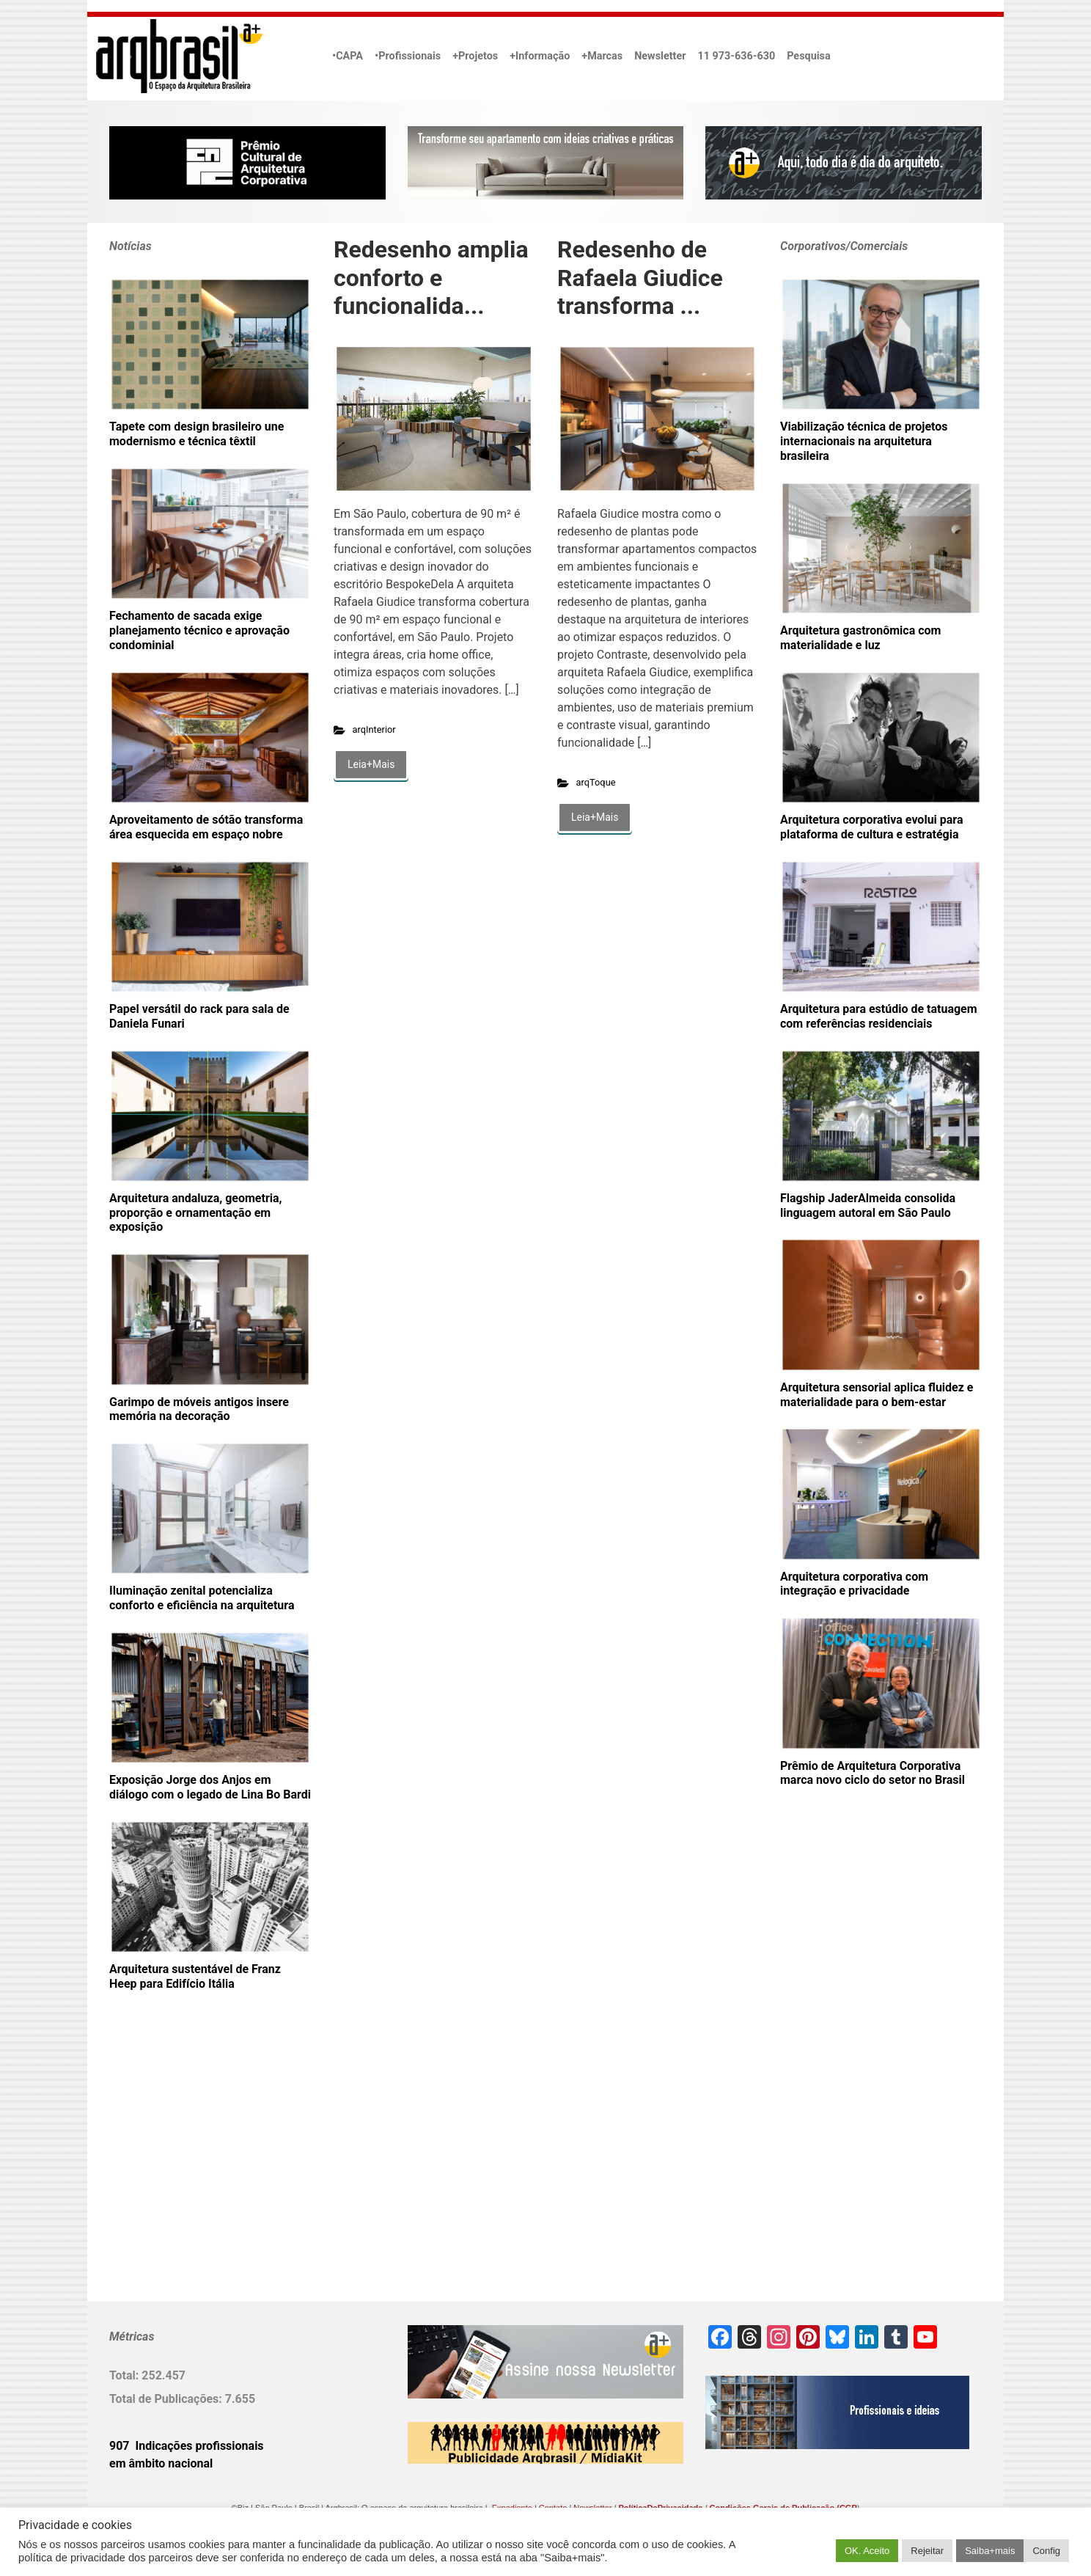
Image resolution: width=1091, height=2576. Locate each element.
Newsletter (660, 56)
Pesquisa (808, 56)
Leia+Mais (371, 764)
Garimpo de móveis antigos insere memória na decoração (199, 1409)
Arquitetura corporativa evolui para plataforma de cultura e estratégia (871, 827)
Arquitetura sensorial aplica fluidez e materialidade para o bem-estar (877, 1394)
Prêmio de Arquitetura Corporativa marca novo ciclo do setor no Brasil (872, 1773)
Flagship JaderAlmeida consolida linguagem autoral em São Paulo (867, 1205)
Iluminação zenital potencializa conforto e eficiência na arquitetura (201, 1598)
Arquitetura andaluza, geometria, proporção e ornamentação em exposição (195, 1212)
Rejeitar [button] (927, 2550)
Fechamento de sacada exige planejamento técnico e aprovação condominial (199, 630)
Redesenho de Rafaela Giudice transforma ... (640, 277)
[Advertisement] (201, 2170)
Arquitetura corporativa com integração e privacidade (854, 1584)
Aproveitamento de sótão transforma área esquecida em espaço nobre (206, 827)
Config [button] (1046, 2550)
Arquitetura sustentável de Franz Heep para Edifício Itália (195, 1976)
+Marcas (601, 56)
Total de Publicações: (167, 2399)
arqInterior (374, 729)
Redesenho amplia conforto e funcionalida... (431, 277)
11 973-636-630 (736, 56)
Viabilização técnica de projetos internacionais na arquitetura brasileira (864, 441)
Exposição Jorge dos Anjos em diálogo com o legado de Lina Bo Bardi (210, 1787)
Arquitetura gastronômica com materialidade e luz (860, 637)
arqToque (596, 782)
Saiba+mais (990, 2550)
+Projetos (475, 56)
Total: (125, 2375)
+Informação (540, 56)
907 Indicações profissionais (186, 2446)
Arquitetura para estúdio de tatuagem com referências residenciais (878, 1016)
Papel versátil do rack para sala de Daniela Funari (199, 1016)
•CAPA (347, 56)
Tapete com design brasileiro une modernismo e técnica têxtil (196, 434)
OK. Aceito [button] (867, 2550)
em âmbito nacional (161, 2463)
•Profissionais (408, 56)
